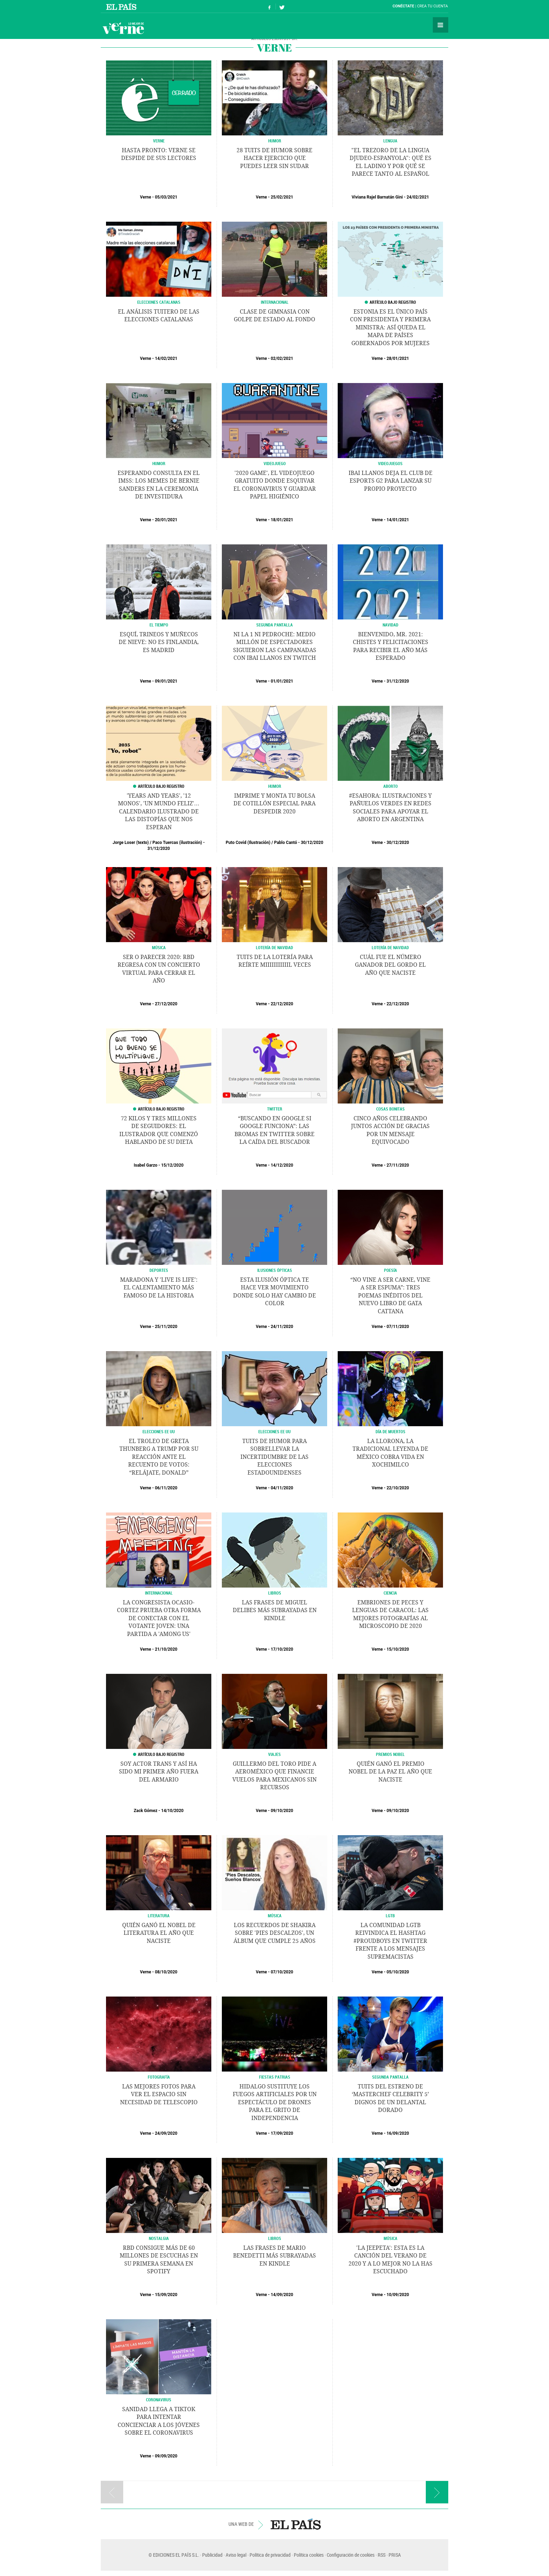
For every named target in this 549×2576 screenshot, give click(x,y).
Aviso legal (236, 2554)
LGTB (390, 1915)
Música (275, 1915)
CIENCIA (390, 1593)
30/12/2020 (312, 842)
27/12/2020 (166, 1003)
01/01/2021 (282, 681)
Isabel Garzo (145, 1165)
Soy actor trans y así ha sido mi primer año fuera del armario (158, 1771)
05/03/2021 (166, 197)
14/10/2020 (172, 1810)
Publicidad (212, 2554)
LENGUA (390, 140)
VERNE (159, 140)
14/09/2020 (282, 2294)
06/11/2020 (166, 1487)
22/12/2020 (282, 1003)
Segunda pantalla (390, 2077)
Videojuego (275, 463)
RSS (381, 2554)
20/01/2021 (166, 519)
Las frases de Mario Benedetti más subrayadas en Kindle (274, 2256)
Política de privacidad (270, 2554)
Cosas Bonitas (390, 1109)
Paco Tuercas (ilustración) (177, 842)
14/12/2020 (282, 1165)
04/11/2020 (282, 1487)
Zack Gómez (145, 1810)
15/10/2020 (397, 1649)
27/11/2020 (397, 1165)
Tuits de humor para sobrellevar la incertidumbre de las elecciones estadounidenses (274, 1457)
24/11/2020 (282, 1326)
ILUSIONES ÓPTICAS (274, 1270)
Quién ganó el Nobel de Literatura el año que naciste (159, 1933)
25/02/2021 (282, 197)
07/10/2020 (282, 1972)
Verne (123, 28)
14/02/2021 (166, 358)
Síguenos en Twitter (282, 6)
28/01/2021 (397, 358)
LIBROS (274, 1593)
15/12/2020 (172, 1165)
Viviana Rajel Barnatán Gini (377, 197)
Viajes (274, 1754)
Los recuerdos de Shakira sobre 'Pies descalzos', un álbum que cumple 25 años (274, 1933)
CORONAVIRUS (158, 2399)
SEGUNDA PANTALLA (274, 625)
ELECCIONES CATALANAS (158, 302)
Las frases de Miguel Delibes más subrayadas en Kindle (275, 1610)
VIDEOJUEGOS (390, 463)
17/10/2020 (282, 1649)
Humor (158, 463)
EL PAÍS (296, 2524)
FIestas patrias (274, 2077)
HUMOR (274, 140)
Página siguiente (437, 2492)
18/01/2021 (282, 519)
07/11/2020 (397, 1326)
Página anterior (112, 2492)
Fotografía (159, 2077)
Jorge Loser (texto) (131, 842)
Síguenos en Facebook (270, 6)
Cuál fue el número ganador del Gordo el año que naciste (390, 965)
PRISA (395, 2554)
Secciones (440, 25)
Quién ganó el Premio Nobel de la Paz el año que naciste (390, 1771)
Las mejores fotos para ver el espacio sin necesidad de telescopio (159, 2094)
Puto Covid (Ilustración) (248, 842)
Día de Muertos (390, 1431)
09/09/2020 (166, 2456)
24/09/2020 (166, 2133)
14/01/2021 (397, 519)
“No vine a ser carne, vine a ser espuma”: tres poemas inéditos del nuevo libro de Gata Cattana (390, 1295)
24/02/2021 (417, 197)
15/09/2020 (166, 2294)
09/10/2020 (282, 1810)
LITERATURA (159, 1915)
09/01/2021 (166, 681)
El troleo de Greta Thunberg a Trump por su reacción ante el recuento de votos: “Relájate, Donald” (158, 1457)
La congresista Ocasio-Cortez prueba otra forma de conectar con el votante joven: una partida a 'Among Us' (159, 1618)
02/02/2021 (282, 358)
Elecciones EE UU (159, 1431)
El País (122, 6)
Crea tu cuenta (432, 6)
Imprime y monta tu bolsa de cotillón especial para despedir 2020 (274, 803)
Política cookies (309, 2554)
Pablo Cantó (285, 842)
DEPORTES (159, 1270)
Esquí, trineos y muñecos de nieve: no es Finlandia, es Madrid (159, 642)
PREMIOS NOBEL (390, 1754)
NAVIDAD (390, 625)
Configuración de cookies (351, 2554)
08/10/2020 (166, 1972)
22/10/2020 (397, 1487)
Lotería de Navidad (274, 947)
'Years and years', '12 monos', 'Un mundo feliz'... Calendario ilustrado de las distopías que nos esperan (158, 811)
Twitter (274, 1109)
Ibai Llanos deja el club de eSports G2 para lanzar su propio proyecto (390, 481)
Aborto (390, 786)
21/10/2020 (166, 1649)
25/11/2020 (166, 1326)
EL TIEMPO (159, 625)
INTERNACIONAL (275, 302)
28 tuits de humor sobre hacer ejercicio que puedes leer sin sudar (274, 158)
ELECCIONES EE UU (274, 1431)
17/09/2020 (282, 2133)
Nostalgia (159, 2238)
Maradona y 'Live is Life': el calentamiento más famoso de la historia (159, 1287)
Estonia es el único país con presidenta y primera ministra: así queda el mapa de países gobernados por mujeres (390, 327)
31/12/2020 (397, 681)
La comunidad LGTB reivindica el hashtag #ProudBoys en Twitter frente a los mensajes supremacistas (390, 1941)
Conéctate (403, 6)
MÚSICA (159, 947)
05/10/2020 (397, 1972)
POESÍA (390, 1270)
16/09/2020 (397, 2133)
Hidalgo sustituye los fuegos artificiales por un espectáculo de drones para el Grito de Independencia (275, 2102)
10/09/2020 (397, 2294)
